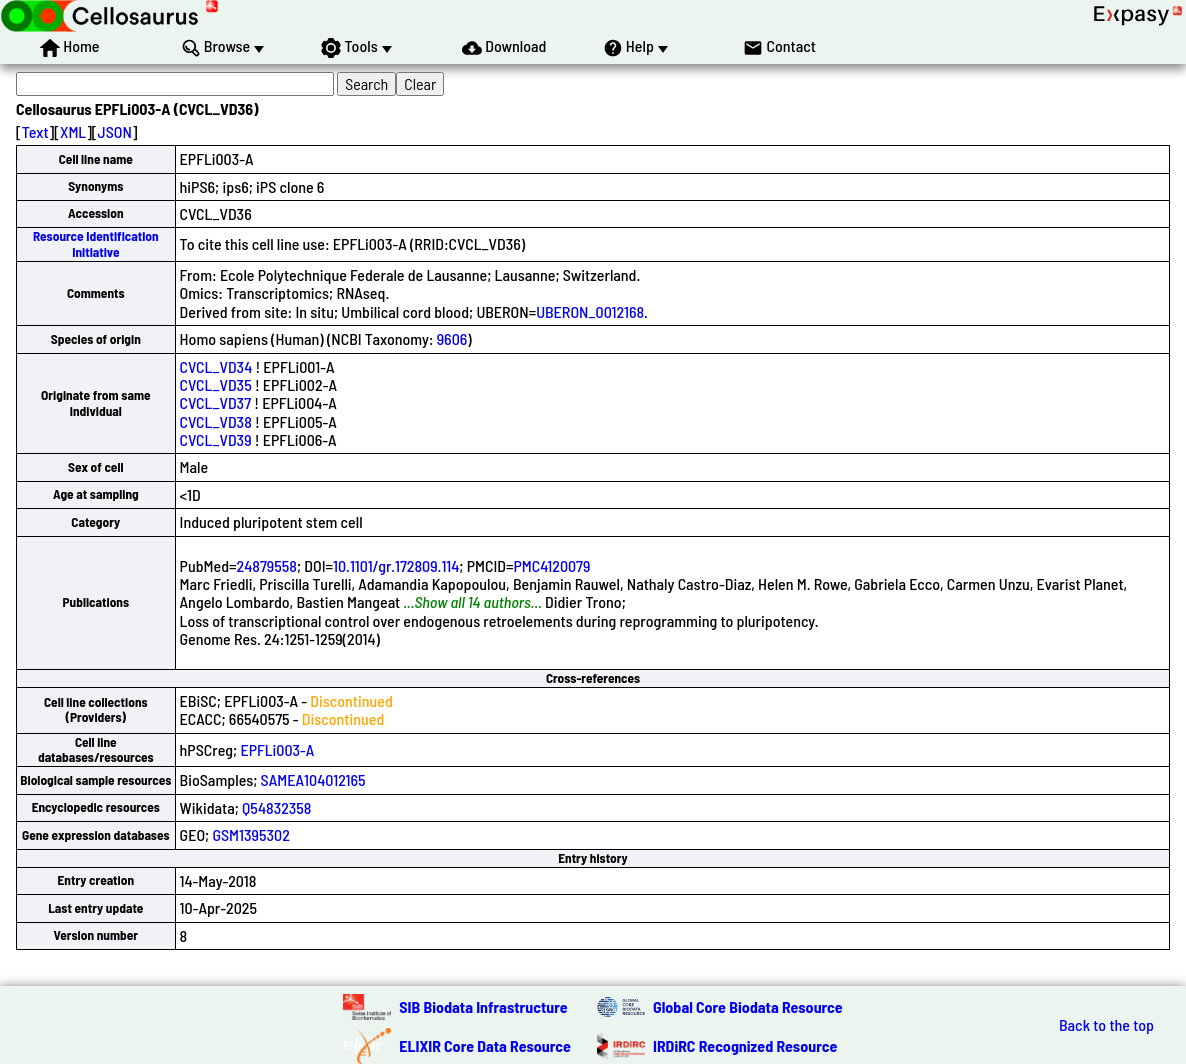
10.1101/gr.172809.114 (396, 565)
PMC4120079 (552, 565)
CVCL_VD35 (216, 384)
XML (73, 131)
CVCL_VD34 (216, 366)
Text (35, 131)
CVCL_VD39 (216, 439)
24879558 (267, 565)
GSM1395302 (250, 834)
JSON (115, 131)
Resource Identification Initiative (96, 243)
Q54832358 (276, 807)
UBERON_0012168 (590, 311)
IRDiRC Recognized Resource (745, 1045)
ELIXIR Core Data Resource (485, 1045)
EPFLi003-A (277, 749)
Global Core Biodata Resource (748, 1006)
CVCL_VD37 (215, 402)
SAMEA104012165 (313, 779)
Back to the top (1106, 1025)
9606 (452, 338)
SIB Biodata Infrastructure (483, 1006)
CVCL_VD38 (216, 421)
